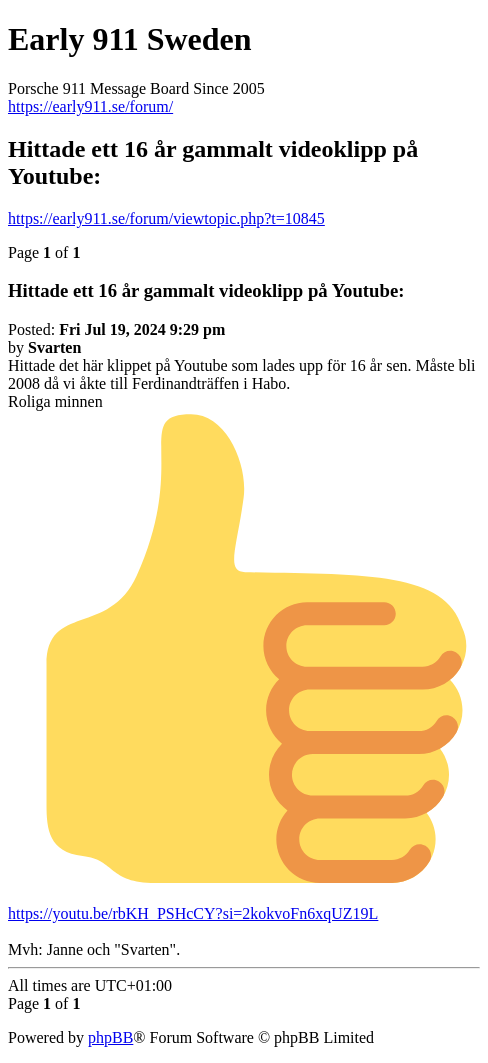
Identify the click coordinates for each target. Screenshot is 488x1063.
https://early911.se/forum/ (90, 106)
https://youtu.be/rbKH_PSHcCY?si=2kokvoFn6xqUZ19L (193, 913)
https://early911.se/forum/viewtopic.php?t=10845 (166, 218)
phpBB (110, 1037)
